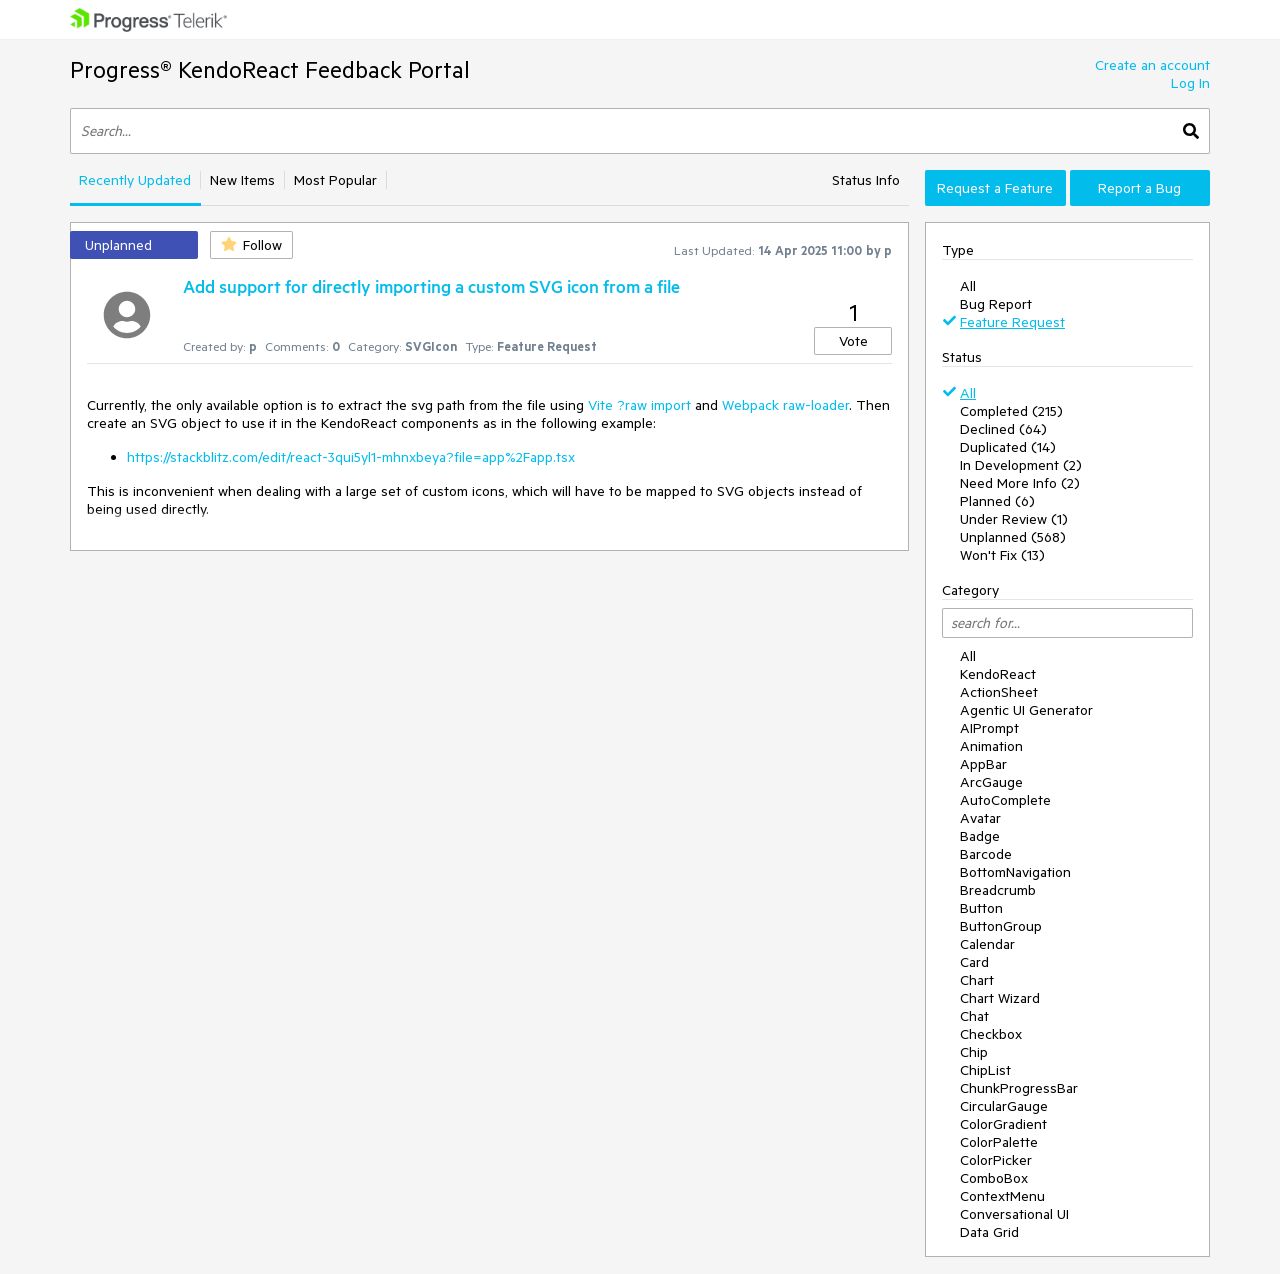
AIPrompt (989, 728)
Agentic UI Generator (1026, 710)
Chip (974, 1052)
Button (981, 908)
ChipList (985, 1070)
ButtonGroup (1001, 926)
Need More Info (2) (1020, 483)
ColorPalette (999, 1142)
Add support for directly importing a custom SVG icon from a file (431, 286)
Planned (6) (997, 501)
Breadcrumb (998, 890)
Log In (1190, 83)
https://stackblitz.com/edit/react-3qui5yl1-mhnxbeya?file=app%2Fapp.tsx (351, 457)
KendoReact (998, 674)
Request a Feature (995, 188)
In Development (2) (1021, 465)
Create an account (1152, 65)
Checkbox (991, 1034)
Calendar (987, 944)
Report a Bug (1139, 188)
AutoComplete (1005, 800)
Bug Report (996, 304)
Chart (977, 980)
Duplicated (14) (1008, 447)
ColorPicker (996, 1160)
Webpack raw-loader (785, 405)
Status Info (866, 180)
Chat (974, 1016)
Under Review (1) (1014, 519)
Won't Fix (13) (1002, 555)
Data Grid (989, 1232)
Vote (853, 341)
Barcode (986, 854)
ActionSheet (999, 692)
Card (974, 962)
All (968, 286)
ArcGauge (991, 782)
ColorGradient (1003, 1124)
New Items (242, 180)
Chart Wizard (1000, 998)
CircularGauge (1004, 1106)
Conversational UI (1014, 1214)
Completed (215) (1011, 411)
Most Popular (335, 180)
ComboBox (994, 1178)
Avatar (980, 818)
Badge (980, 836)
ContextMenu (1002, 1196)
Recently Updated (135, 180)
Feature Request (1012, 322)
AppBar (983, 764)
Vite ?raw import (639, 405)
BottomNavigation (1015, 872)
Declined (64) (1003, 429)
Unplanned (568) (1013, 537)
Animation (991, 746)
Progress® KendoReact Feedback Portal (270, 69)
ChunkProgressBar (1019, 1088)
